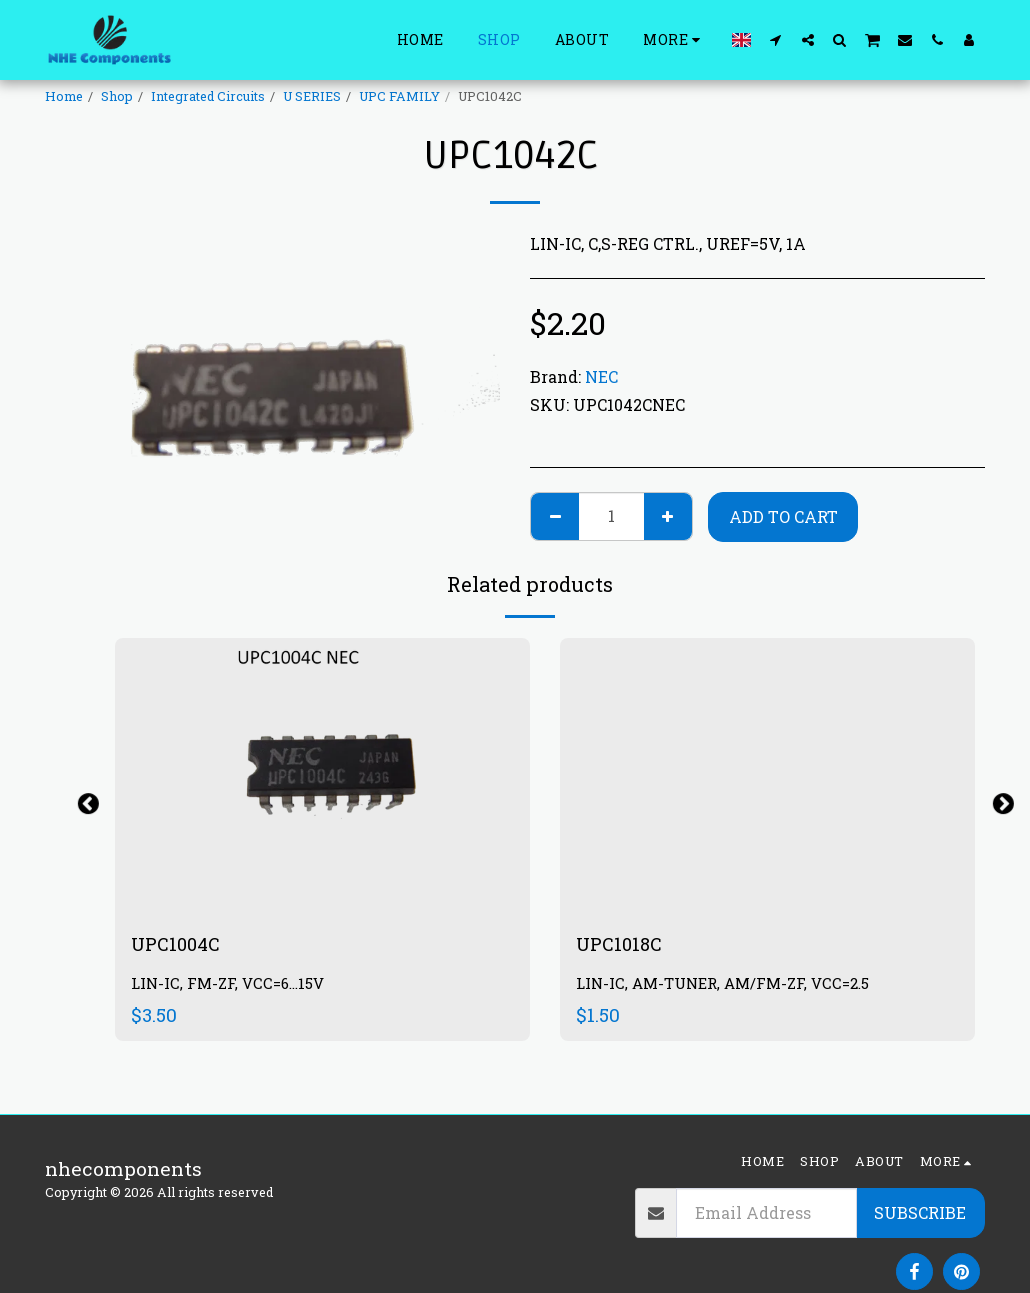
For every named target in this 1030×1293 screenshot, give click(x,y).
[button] (776, 39)
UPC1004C (178, 944)
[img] (322, 776)
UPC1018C (621, 944)
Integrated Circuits (208, 96)
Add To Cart (783, 516)
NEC (601, 376)
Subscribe (920, 1212)
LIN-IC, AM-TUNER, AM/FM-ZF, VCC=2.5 (726, 985)
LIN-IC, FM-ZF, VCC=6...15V (229, 985)
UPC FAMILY (399, 96)
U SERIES (312, 96)
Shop (117, 96)
